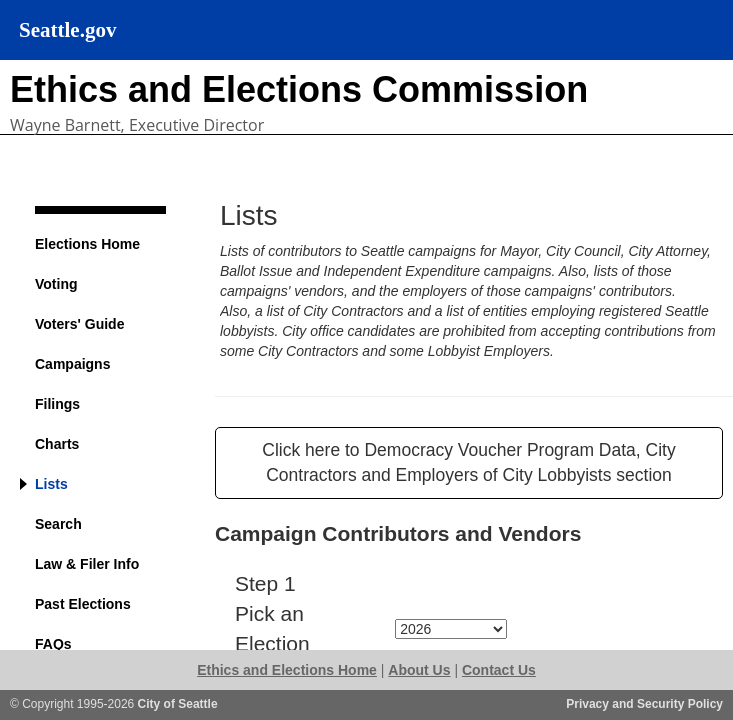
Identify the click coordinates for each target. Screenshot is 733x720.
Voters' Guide (79, 324)
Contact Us (499, 670)
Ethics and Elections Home (287, 670)
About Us (419, 670)
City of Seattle (178, 704)
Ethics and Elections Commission (299, 89)
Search (58, 524)
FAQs (53, 644)
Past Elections (83, 604)
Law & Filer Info (87, 564)
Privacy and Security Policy (644, 704)
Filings (57, 404)
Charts (57, 444)
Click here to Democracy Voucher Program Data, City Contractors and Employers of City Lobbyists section (468, 462)
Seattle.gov (67, 30)
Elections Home (87, 244)
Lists (51, 484)
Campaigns (72, 364)
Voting (56, 284)
